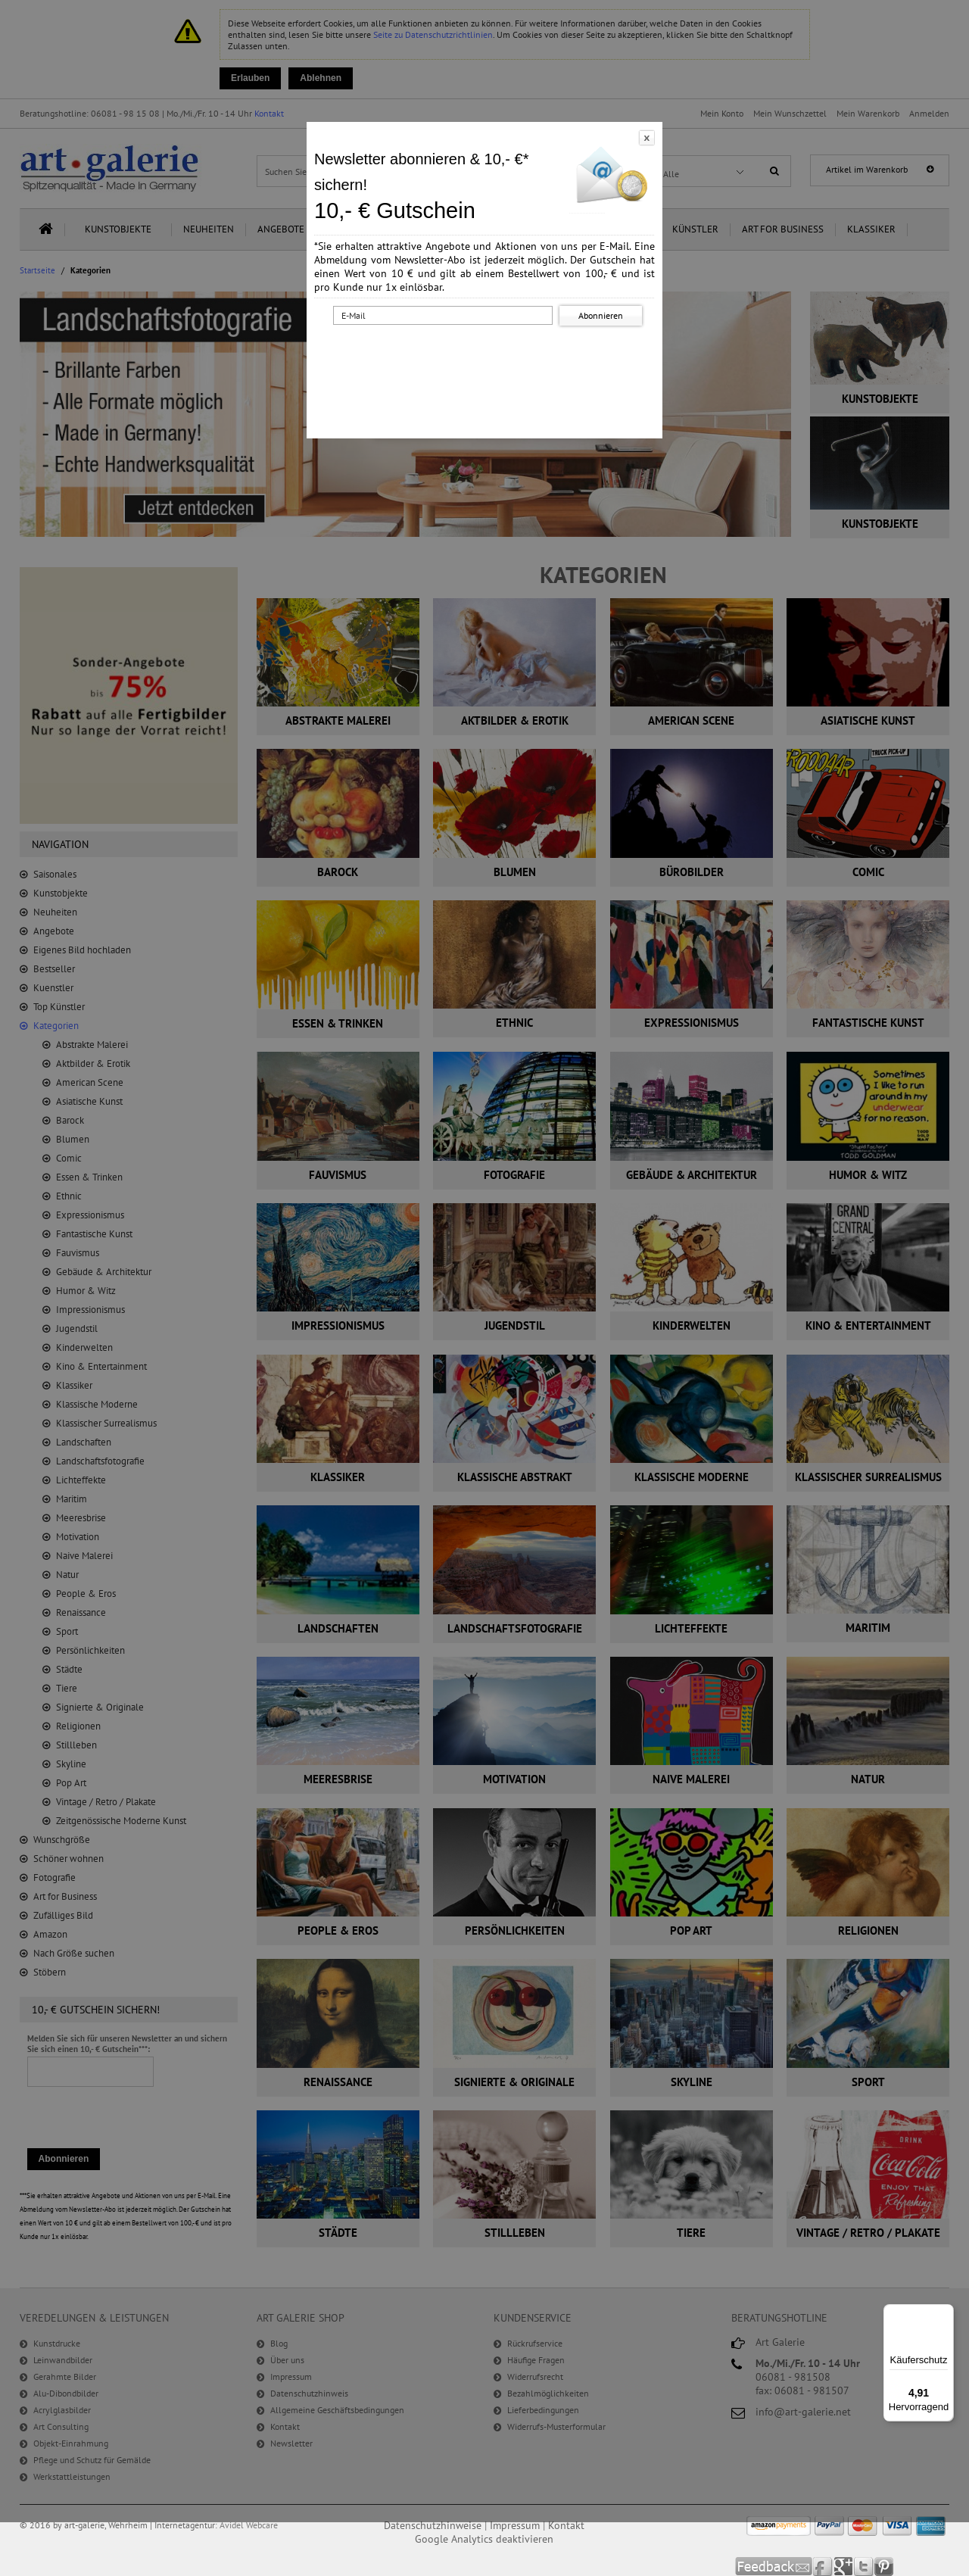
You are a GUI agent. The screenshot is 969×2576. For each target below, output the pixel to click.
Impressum (515, 2525)
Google (843, 2566)
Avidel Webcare (249, 2525)
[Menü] (945, 2313)
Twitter (864, 2566)
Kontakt (566, 2525)
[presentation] (487, 358)
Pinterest (883, 2566)
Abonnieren (600, 315)
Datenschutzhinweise (432, 2525)
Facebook (823, 2566)
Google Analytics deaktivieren (484, 2538)
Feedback (774, 2566)
